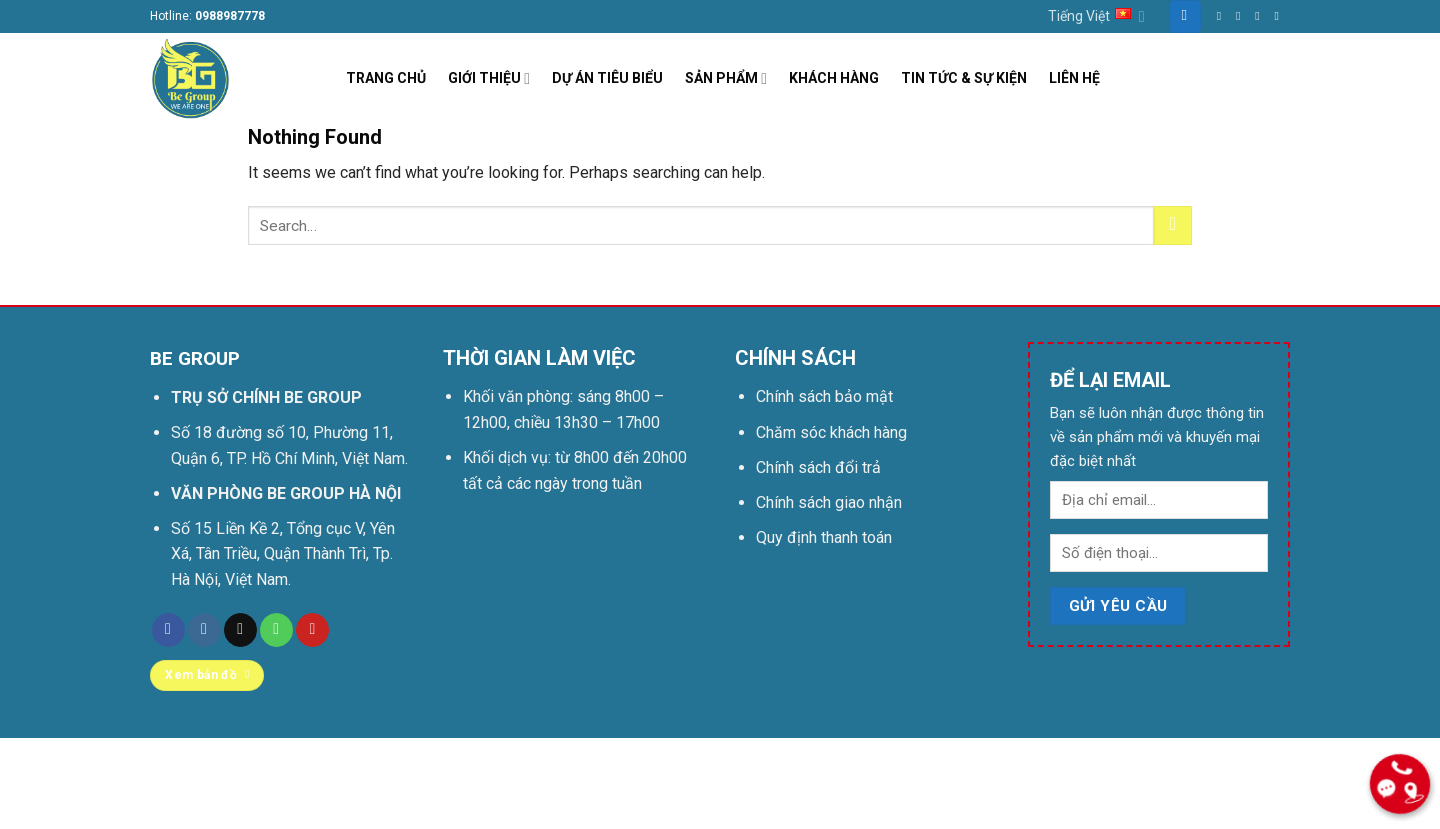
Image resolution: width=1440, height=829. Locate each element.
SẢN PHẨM (726, 78)
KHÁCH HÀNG (834, 78)
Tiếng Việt (1096, 16)
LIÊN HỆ (1074, 78)
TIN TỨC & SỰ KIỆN (964, 78)
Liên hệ (262, 771)
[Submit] (1173, 225)
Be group (376, 802)
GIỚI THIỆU (489, 78)
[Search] (1185, 16)
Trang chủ (188, 771)
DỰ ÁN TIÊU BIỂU (607, 78)
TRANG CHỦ (386, 78)
